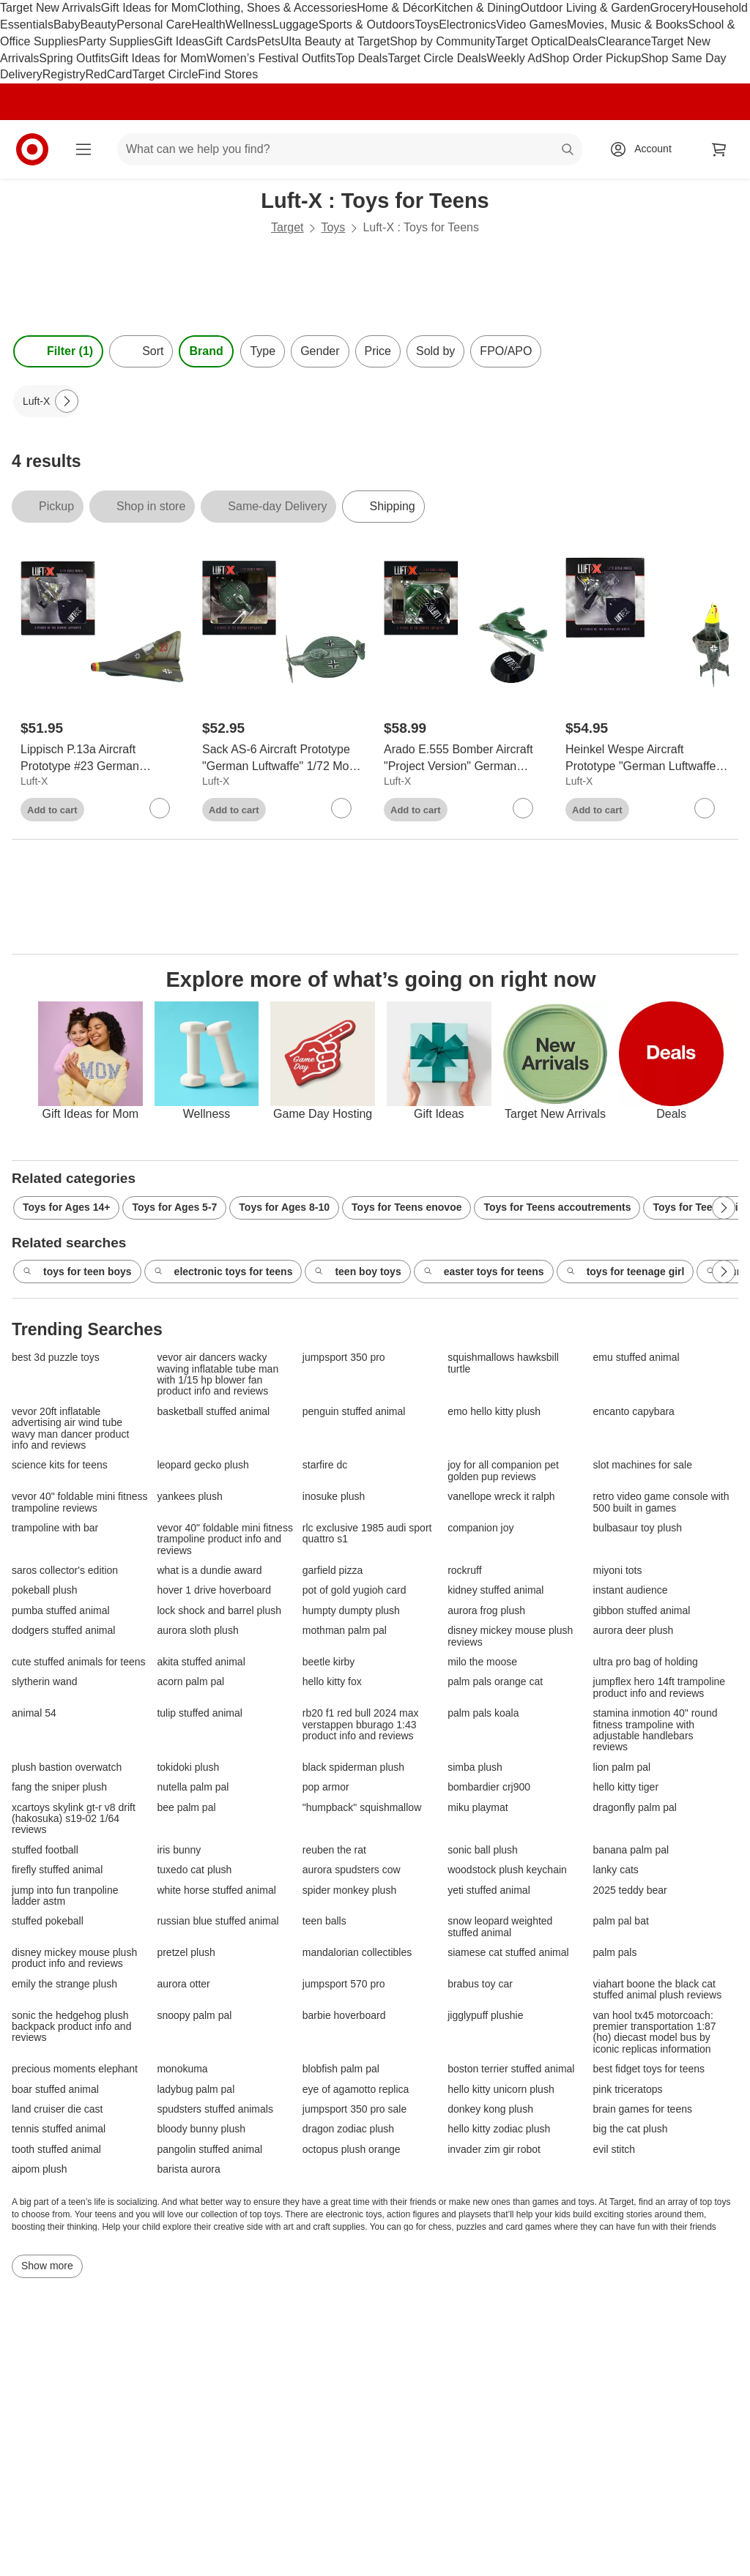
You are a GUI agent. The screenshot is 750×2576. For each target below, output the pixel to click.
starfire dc (324, 1465)
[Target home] (32, 149)
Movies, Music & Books (627, 24)
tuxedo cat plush (194, 1869)
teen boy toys (357, 1272)
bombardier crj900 (489, 1787)
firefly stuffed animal (57, 1869)
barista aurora (188, 2169)
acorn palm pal (190, 1681)
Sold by (435, 351)
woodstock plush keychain (507, 1869)
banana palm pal (631, 1850)
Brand (206, 351)
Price (378, 351)
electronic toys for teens (223, 1272)
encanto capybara (634, 1411)
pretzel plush (186, 1952)
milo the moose (482, 1662)
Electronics (467, 24)
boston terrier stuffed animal (511, 2069)
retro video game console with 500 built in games (661, 1502)
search (568, 150)
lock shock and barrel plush (219, 1610)
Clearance (624, 41)
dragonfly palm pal (635, 1807)
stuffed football (45, 1850)
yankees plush (190, 1496)
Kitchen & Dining (477, 7)
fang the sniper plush (59, 1787)
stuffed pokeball (47, 1921)
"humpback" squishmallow (361, 1807)
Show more (47, 2265)
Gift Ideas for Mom (149, 7)
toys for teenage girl (625, 1272)
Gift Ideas (179, 41)
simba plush (475, 1767)
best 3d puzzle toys (56, 1357)
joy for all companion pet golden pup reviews (503, 1471)
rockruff (464, 1570)
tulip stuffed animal (199, 1713)
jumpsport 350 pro (343, 1357)
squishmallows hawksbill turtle (503, 1363)
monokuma (182, 2069)
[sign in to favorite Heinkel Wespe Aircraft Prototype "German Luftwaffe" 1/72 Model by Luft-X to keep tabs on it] (704, 808)
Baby (66, 24)
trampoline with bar (55, 1528)
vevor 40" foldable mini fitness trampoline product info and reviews (225, 1539)
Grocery (671, 7)
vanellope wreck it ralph (501, 1496)
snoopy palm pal (194, 2015)
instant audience (630, 1590)
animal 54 (34, 1713)
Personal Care (153, 24)
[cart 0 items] (719, 149)
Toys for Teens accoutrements (557, 1207)
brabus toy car (480, 1984)
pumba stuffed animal (61, 1610)
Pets (269, 41)
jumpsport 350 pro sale (354, 2109)
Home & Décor (395, 7)
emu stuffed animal (636, 1357)
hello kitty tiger (625, 1787)
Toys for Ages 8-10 (284, 1207)
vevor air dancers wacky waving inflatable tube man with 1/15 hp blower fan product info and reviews (217, 1374)
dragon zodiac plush (348, 2129)
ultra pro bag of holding (645, 1662)
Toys (427, 24)
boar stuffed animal (55, 2089)
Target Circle (165, 74)
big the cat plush (630, 2129)
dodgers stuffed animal (63, 1630)
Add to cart (52, 809)
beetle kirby (328, 1662)
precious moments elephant (75, 2069)
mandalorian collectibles (357, 1952)
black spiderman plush (353, 1767)
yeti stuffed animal (489, 1890)
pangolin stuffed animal (209, 2149)
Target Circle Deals (436, 58)
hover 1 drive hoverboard (214, 1590)
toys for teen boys (77, 1272)
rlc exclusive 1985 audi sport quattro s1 (367, 1534)
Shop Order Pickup (591, 58)
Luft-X (34, 781)
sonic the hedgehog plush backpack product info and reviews (71, 2027)
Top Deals (361, 58)
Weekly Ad (514, 58)
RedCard (108, 74)
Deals (583, 41)
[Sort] (141, 351)
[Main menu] (83, 149)
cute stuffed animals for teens (79, 1662)
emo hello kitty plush (494, 1411)
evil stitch (614, 2149)
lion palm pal (622, 1767)
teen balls (324, 1921)
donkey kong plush (490, 2109)
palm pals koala (483, 1713)
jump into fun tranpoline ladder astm (65, 1896)
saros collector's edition (65, 1570)
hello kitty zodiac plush (499, 2129)
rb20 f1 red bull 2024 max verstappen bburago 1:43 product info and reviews (360, 1724)
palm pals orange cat (495, 1681)
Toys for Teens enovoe (406, 1207)
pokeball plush (45, 1590)
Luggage (295, 24)
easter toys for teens (483, 1272)
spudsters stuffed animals (215, 2109)
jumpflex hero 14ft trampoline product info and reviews (659, 1687)
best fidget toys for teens (649, 2069)
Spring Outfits (74, 58)
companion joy (480, 1528)
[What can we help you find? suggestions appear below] (349, 149)
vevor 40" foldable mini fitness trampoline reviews (80, 1502)
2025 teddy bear (630, 1890)
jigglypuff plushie (485, 2015)
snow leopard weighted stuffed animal (500, 1927)
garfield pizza (332, 1570)
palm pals (615, 1952)
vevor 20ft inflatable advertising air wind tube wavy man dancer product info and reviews (70, 1428)
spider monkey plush (349, 1890)
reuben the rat (334, 1850)
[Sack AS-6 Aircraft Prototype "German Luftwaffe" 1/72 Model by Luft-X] (284, 758)
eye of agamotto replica (355, 2089)
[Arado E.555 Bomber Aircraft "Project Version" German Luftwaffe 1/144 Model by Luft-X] (466, 758)
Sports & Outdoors (367, 24)
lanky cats (616, 1869)
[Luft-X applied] (46, 401)
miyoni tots (617, 1570)
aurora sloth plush (197, 1630)
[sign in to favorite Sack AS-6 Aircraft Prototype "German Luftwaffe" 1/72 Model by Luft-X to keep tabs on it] (341, 808)
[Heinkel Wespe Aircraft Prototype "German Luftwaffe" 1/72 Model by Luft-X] (647, 758)
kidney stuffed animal (495, 1590)
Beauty (98, 24)
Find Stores (228, 74)
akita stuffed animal (201, 1662)
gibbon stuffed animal (642, 1610)
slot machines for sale (642, 1465)
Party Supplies (116, 41)
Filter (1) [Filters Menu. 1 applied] (58, 351)
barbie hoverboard (344, 2015)
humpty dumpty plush (351, 1610)
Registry (64, 74)
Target (287, 227)
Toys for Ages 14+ (66, 1207)
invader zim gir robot (494, 2149)
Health (208, 24)
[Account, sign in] (645, 149)
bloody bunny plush (201, 2129)
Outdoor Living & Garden (585, 7)
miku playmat (478, 1807)
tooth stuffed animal (56, 2149)
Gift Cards (230, 41)
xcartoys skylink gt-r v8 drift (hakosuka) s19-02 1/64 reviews (73, 1819)
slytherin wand (45, 1681)
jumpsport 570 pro (343, 1984)
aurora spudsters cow (351, 1869)
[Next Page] (66, 401)
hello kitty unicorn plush (501, 2089)
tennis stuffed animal (58, 2129)
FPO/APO (506, 351)
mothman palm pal (344, 1630)
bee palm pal (186, 1807)
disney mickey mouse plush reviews (510, 1636)
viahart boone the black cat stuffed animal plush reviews (657, 1990)
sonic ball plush (483, 1850)
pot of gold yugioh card (354, 1590)
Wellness (249, 24)
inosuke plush (333, 1496)
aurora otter (183, 1984)
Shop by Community (442, 41)
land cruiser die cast (57, 2109)
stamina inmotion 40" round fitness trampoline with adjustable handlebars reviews (655, 1730)
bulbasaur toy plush (637, 1528)
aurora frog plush (486, 1610)
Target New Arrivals (50, 7)
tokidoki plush (188, 1767)
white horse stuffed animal (216, 1890)
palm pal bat (621, 1921)
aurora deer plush (633, 1630)
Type (262, 351)
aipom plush (39, 2169)
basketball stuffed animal (213, 1411)
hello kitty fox (332, 1681)
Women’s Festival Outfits (271, 58)
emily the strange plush (64, 1984)
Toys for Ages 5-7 (174, 1207)
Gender (319, 351)
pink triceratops (628, 2089)
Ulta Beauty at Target (335, 41)
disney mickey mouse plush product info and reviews (74, 1958)
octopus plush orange (351, 2149)
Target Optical (531, 41)
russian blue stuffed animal (217, 1921)
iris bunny (179, 1850)
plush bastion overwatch (67, 1767)
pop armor (325, 1787)
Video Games (531, 24)
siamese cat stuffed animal (508, 1952)
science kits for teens (60, 1465)
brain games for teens (642, 2109)
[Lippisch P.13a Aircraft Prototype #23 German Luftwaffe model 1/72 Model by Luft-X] (103, 758)
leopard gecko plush (202, 1465)
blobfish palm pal (340, 2069)
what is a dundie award (209, 1570)
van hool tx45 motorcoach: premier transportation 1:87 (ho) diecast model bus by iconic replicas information (654, 2032)
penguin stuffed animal (354, 1411)
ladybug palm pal (195, 2089)
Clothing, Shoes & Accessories (277, 7)
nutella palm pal (193, 1787)
